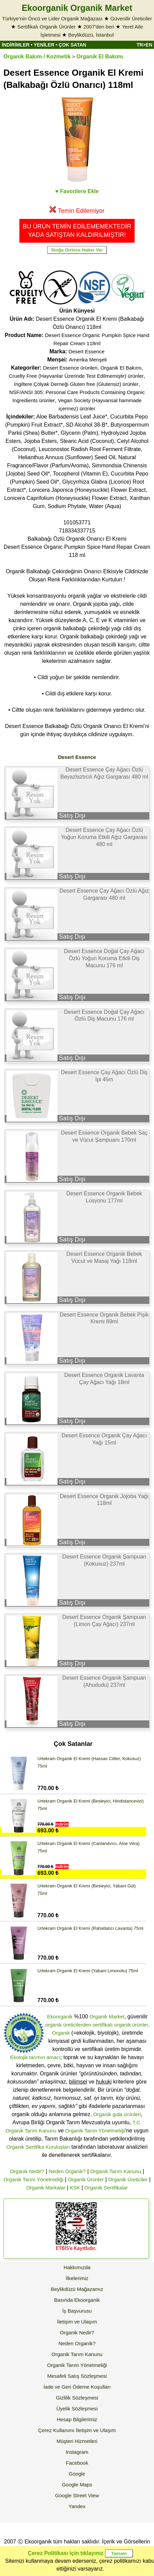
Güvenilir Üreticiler (131, 18)
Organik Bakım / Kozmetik (36, 56)
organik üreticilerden (68, 2025)
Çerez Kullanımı (56, 2430)
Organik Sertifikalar (106, 2187)
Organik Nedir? (27, 2171)
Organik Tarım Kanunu (115, 2171)
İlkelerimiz (77, 2278)
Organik (61, 2033)
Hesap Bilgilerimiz (77, 2419)
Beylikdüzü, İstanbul (91, 35)
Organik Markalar (45, 2187)
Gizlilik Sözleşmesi (77, 2398)
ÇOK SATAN (72, 45)
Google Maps (77, 2484)
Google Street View (77, 2495)
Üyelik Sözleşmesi (77, 2408)
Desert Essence (87, 351)
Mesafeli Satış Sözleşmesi (77, 2376)
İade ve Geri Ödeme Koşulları (77, 2387)
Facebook (77, 2463)
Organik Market (106, 2016)
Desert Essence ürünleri (70, 368)
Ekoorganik (60, 2016)
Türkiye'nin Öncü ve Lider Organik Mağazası (52, 18)
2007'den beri (98, 27)
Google (77, 2474)
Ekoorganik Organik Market (77, 8)
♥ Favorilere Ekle (77, 191)
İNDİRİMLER (16, 45)
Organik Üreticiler (128, 2179)
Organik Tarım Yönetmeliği (95, 2130)
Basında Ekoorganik (77, 2300)
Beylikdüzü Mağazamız (77, 2289)
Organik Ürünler (86, 2179)
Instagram (77, 2452)
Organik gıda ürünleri (117, 2114)
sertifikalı (102, 2025)
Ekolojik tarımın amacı (35, 2057)
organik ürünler (131, 2025)
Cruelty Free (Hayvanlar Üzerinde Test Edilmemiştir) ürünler (76, 376)
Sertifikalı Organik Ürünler (46, 27)
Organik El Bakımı (99, 56)
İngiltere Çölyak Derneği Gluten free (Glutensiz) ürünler (76, 384)
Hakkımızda (77, 2267)
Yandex (77, 2506)
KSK (75, 2187)
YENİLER (44, 45)
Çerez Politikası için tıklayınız (65, 2553)
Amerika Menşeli (88, 359)
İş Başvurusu (77, 2311)
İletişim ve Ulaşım (77, 2322)
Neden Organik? (67, 2171)
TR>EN (144, 45)
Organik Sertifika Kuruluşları (38, 2147)
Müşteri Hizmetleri (76, 2441)
